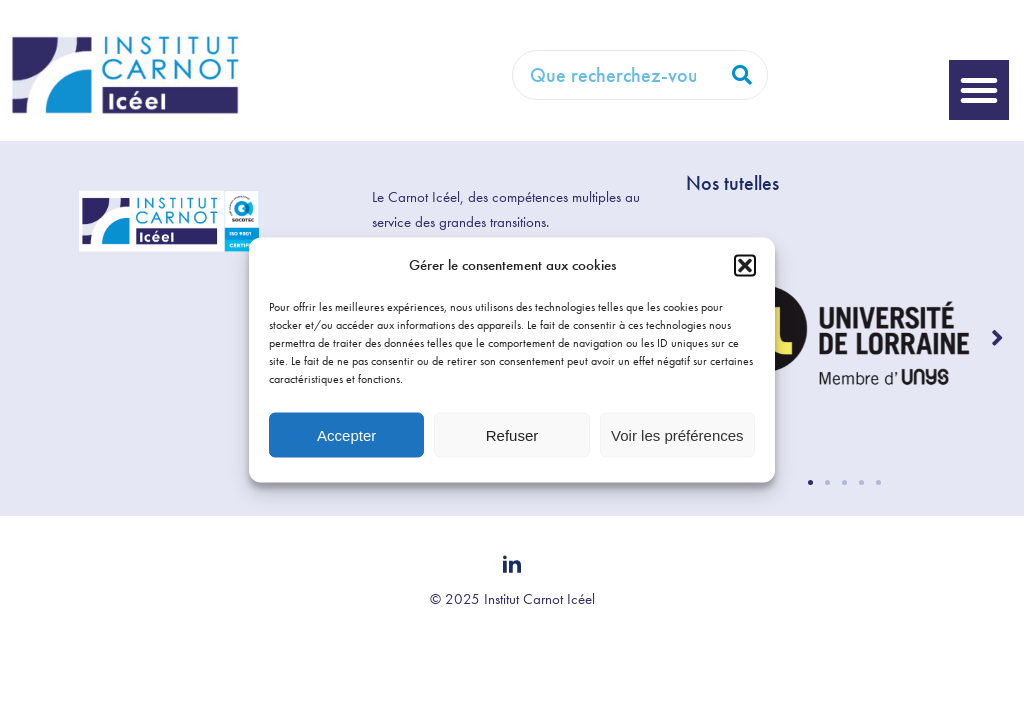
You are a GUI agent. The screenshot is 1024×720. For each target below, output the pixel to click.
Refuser (512, 434)
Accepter (346, 434)
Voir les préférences (677, 434)
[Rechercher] (742, 75)
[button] (745, 265)
